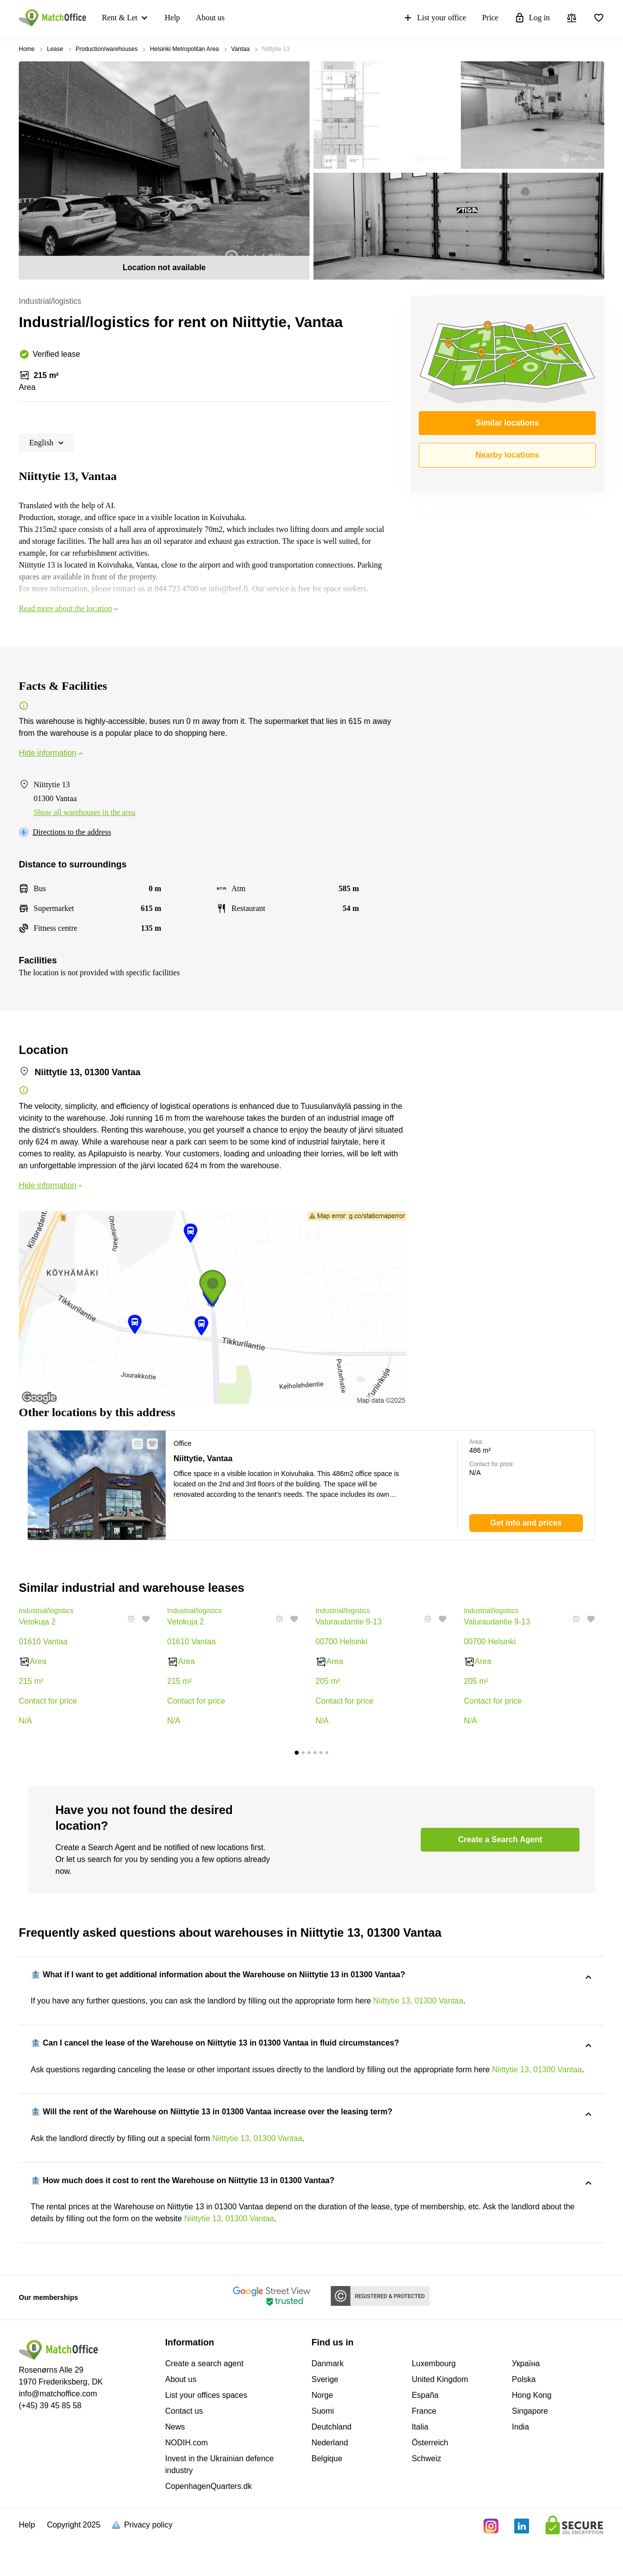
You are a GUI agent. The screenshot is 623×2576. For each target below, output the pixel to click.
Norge (322, 2433)
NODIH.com (186, 2481)
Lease (55, 49)
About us (202, 17)
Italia (420, 2465)
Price (320, 17)
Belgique (327, 2496)
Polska (523, 2417)
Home (27, 49)
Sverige (325, 2417)
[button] (134, 1444)
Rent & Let (122, 17)
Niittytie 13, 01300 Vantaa (418, 2002)
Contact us (184, 2449)
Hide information (52, 753)
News (175, 2465)
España (425, 2433)
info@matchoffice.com (58, 2432)
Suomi (323, 2449)
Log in (362, 17)
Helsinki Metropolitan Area (184, 49)
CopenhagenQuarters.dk (208, 2524)
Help (165, 17)
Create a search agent (204, 2401)
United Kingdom (440, 2417)
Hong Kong (531, 2433)
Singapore (530, 2449)
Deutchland (332, 2465)
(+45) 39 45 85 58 (50, 2444)
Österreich (430, 2481)
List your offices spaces (206, 2433)
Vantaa (240, 49)
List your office (265, 17)
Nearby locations (507, 455)
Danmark (328, 2401)
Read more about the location (69, 608)
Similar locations (507, 423)
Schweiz (427, 2496)
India (520, 2465)
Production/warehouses (106, 49)
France (424, 2449)
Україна (525, 2401)
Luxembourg (434, 2401)
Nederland (330, 2481)
